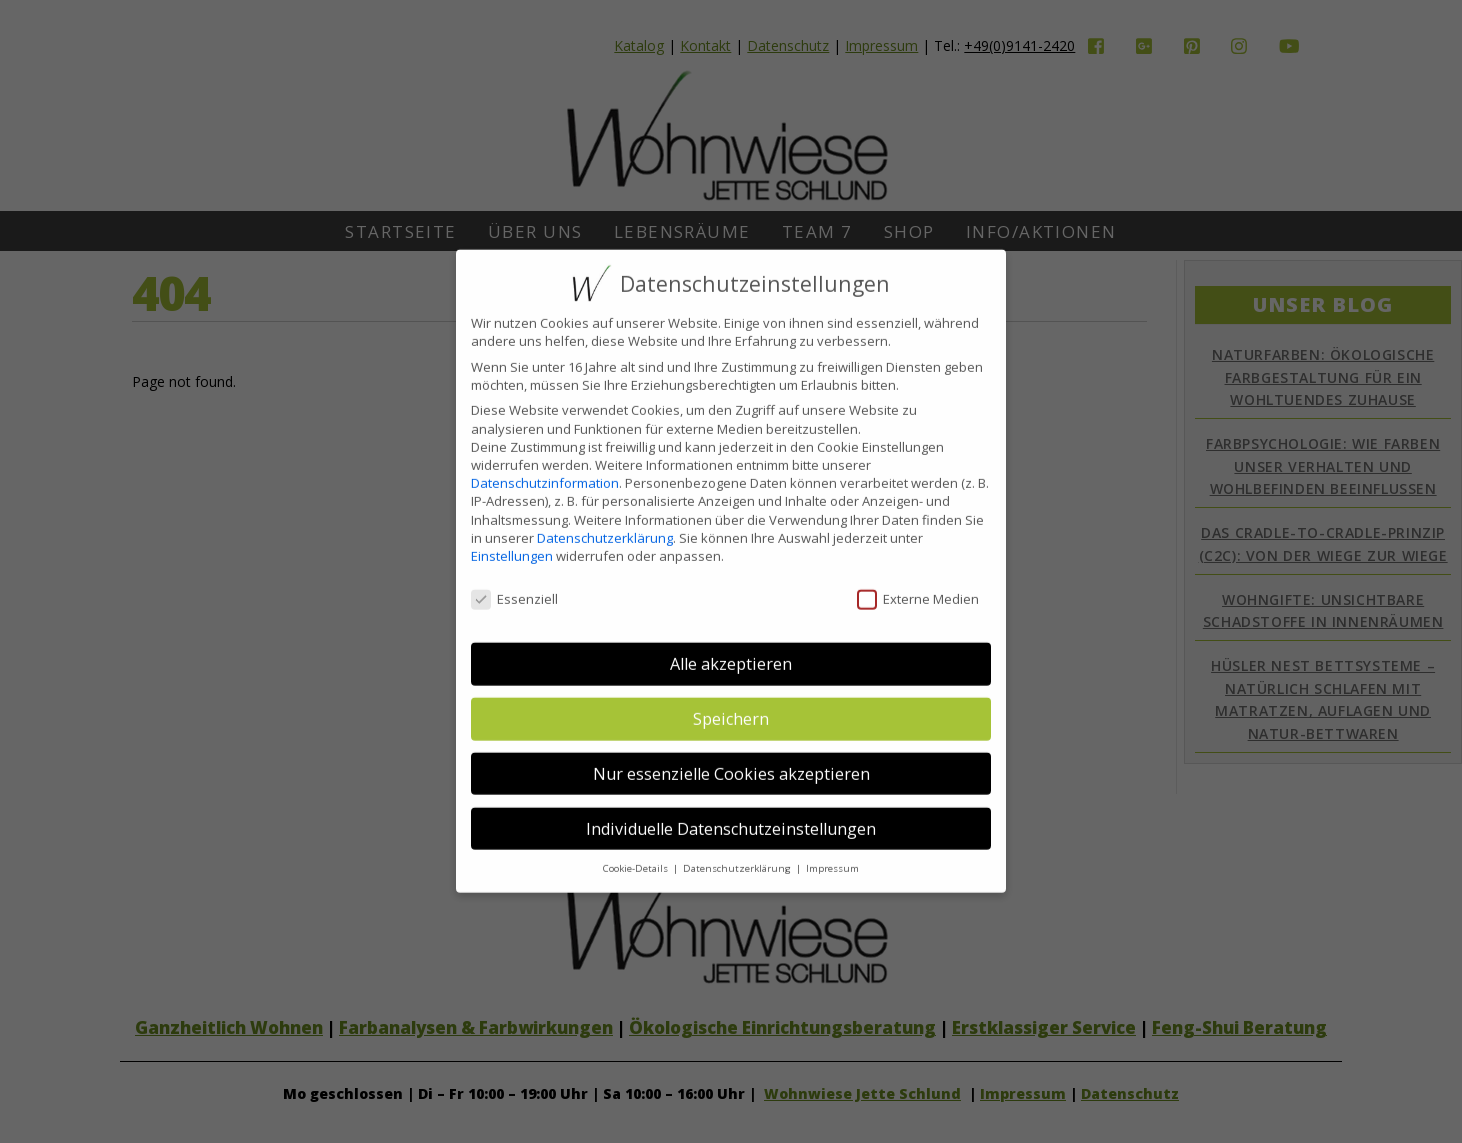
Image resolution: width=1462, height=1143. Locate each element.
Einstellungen (512, 540)
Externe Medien (918, 583)
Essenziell (514, 583)
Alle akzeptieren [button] (731, 649)
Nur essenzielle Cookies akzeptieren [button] (731, 758)
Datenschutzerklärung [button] (738, 853)
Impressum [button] (832, 853)
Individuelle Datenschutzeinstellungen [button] (731, 813)
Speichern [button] (731, 704)
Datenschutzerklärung (605, 522)
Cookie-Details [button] (637, 853)
